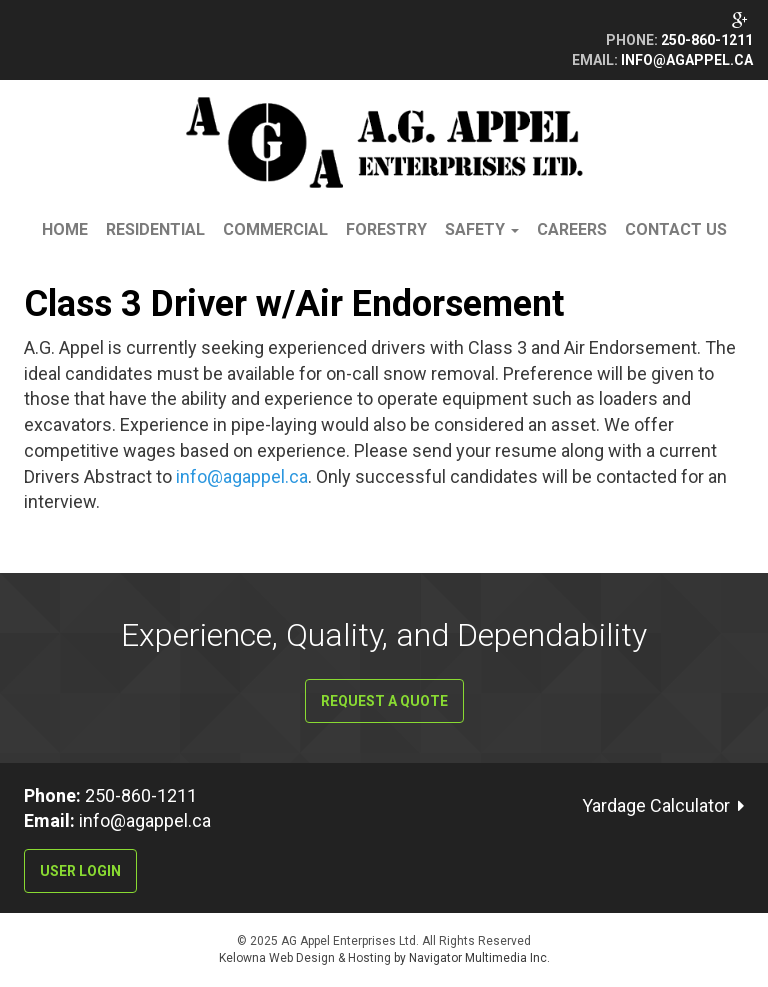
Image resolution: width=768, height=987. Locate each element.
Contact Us (676, 229)
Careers (572, 229)
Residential (155, 229)
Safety (482, 229)
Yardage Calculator (656, 805)
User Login (80, 871)
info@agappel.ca (687, 60)
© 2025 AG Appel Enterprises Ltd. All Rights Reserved (384, 941)
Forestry (386, 229)
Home (65, 229)
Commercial (275, 229)
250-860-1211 (707, 40)
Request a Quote (384, 701)
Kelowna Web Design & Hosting (306, 958)
